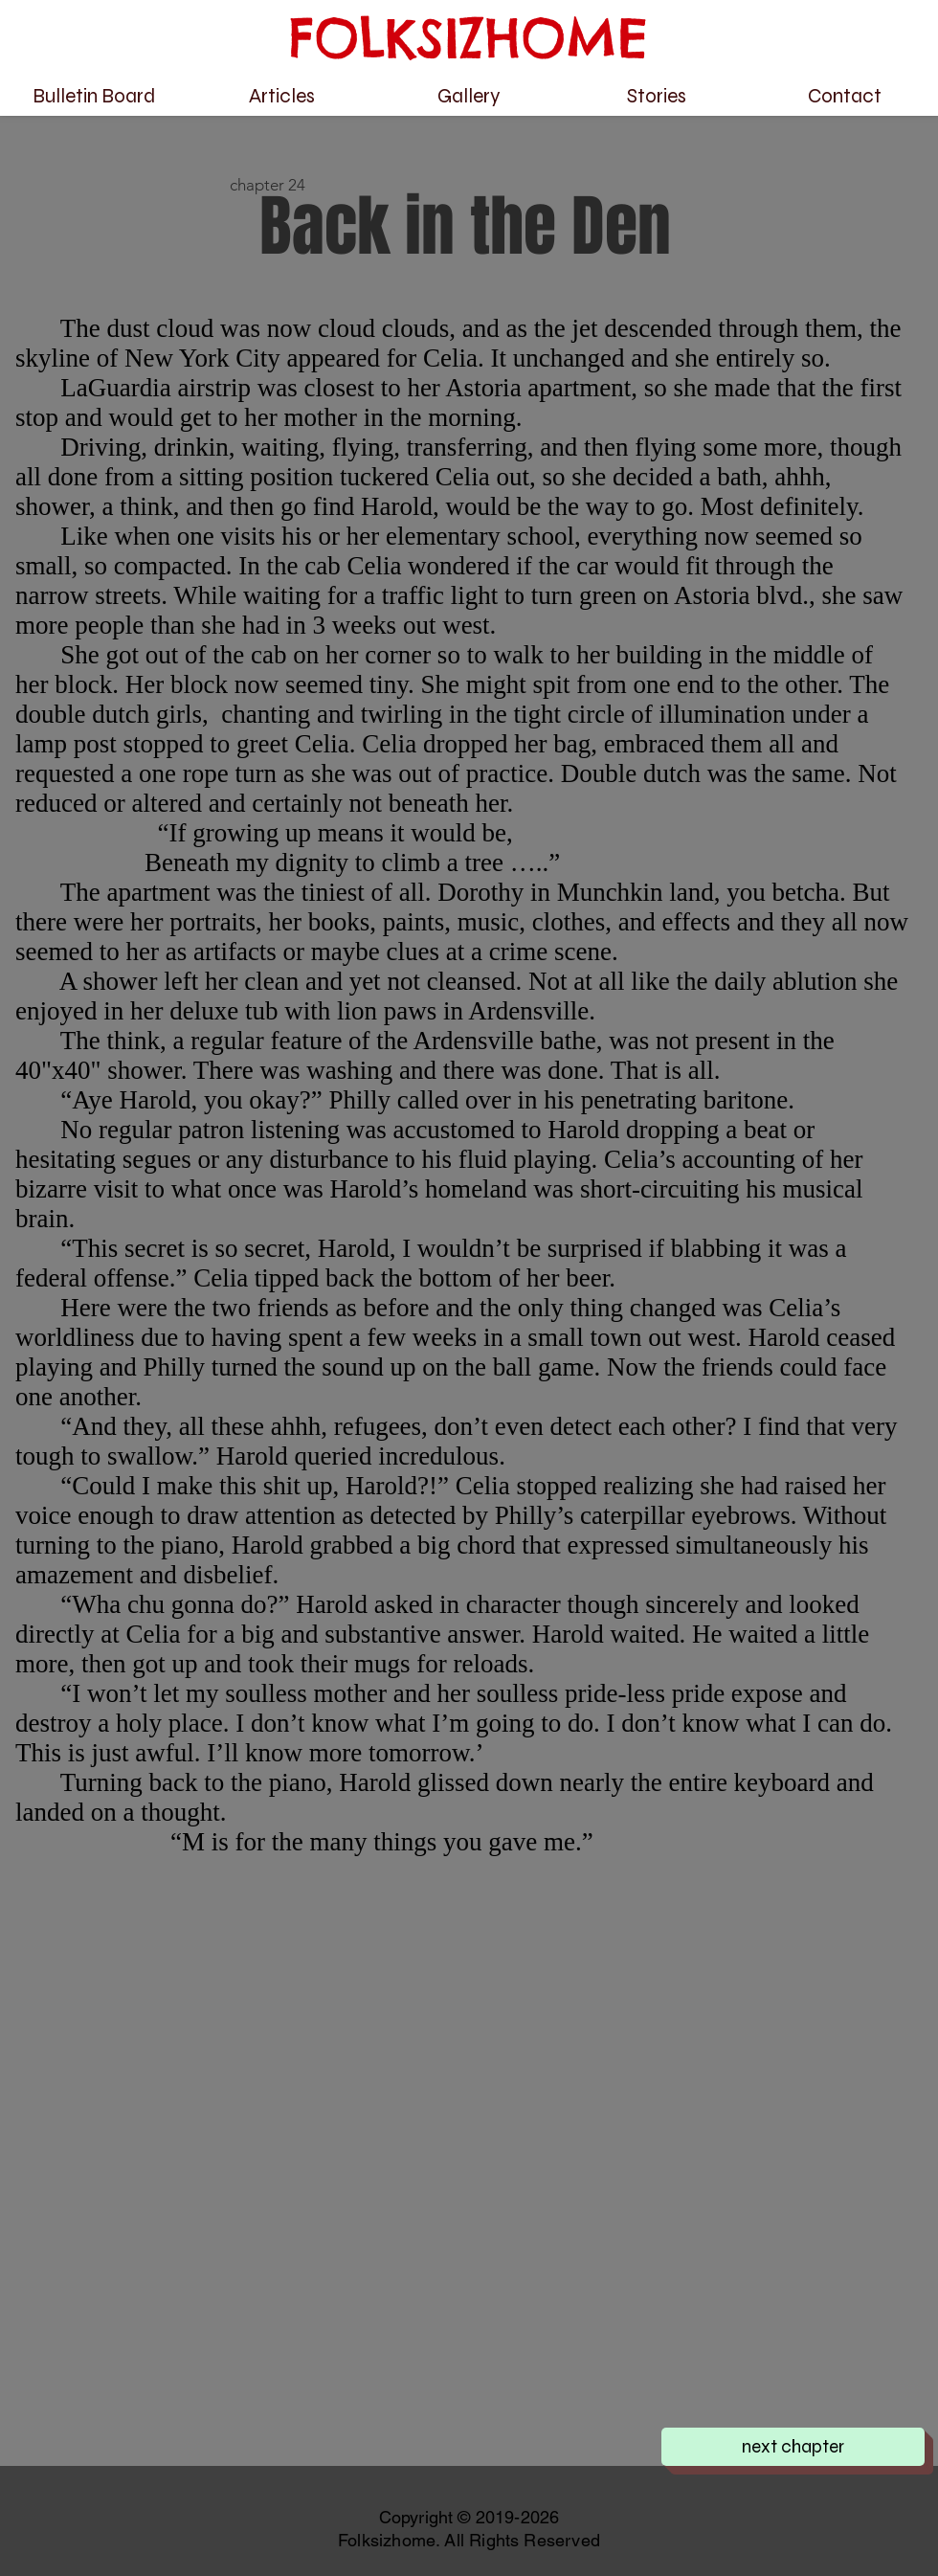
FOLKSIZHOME (468, 38)
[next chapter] (793, 2447)
